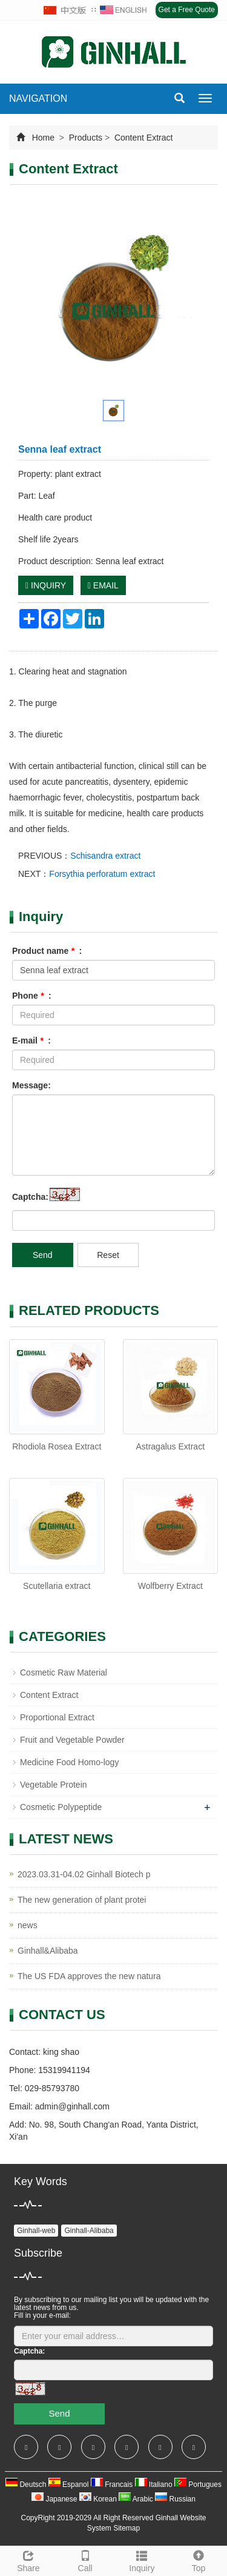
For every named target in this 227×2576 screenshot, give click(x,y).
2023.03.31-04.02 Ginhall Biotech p (84, 1874)
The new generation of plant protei (82, 1900)
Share (28, 2559)
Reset (108, 1255)
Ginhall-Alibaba (88, 2230)
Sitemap (126, 2528)
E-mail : (31, 1040)
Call (85, 2559)
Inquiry (142, 2559)
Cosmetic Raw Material (63, 1672)
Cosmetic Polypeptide (61, 1807)
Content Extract (142, 137)
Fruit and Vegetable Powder (72, 1740)
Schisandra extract (105, 855)
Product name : (47, 951)
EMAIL (103, 585)
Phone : (31, 995)
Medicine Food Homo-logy (69, 1762)
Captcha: (30, 1197)
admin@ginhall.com (72, 2106)
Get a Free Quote (187, 9)
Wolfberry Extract (170, 1586)
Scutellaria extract (56, 1586)
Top (198, 2559)
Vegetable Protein (53, 1784)
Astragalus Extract (170, 1446)
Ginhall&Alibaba (48, 1950)
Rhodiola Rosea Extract (56, 1446)
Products (86, 137)
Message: (31, 1085)
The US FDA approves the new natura (89, 1976)
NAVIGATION (38, 98)
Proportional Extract (57, 1717)
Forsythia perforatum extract (102, 874)
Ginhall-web (36, 2230)
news (28, 1925)
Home (43, 137)
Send (43, 1255)
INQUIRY (45, 585)
